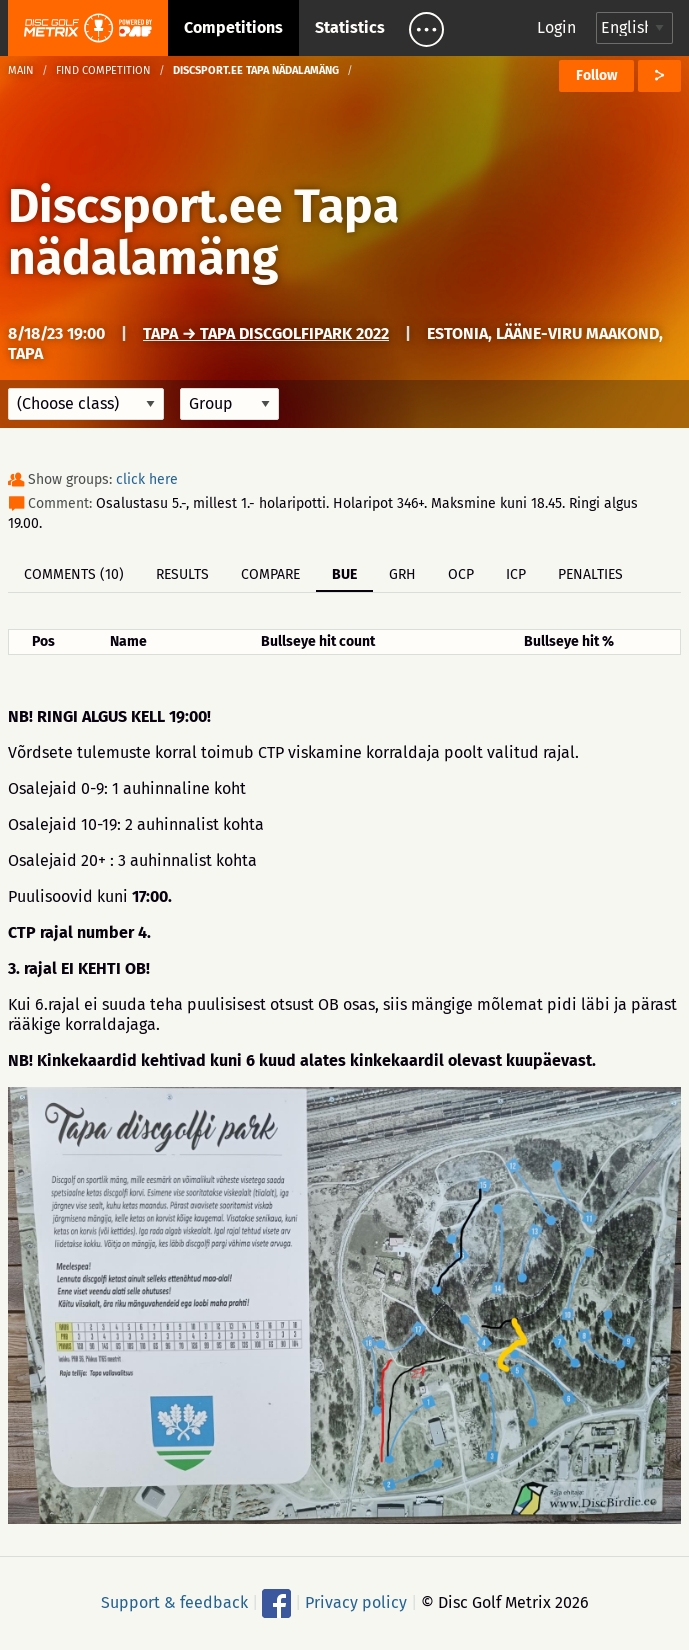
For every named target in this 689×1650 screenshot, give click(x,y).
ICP (516, 574)
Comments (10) (74, 574)
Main (21, 70)
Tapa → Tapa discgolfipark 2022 (266, 333)
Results (182, 574)
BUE (344, 574)
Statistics (350, 27)
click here (147, 479)
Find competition (103, 70)
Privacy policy (356, 1601)
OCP (461, 574)
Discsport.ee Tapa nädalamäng (203, 232)
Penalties (590, 574)
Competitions (233, 27)
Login (556, 27)
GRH (402, 574)
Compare (270, 574)
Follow (596, 75)
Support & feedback (174, 1601)
